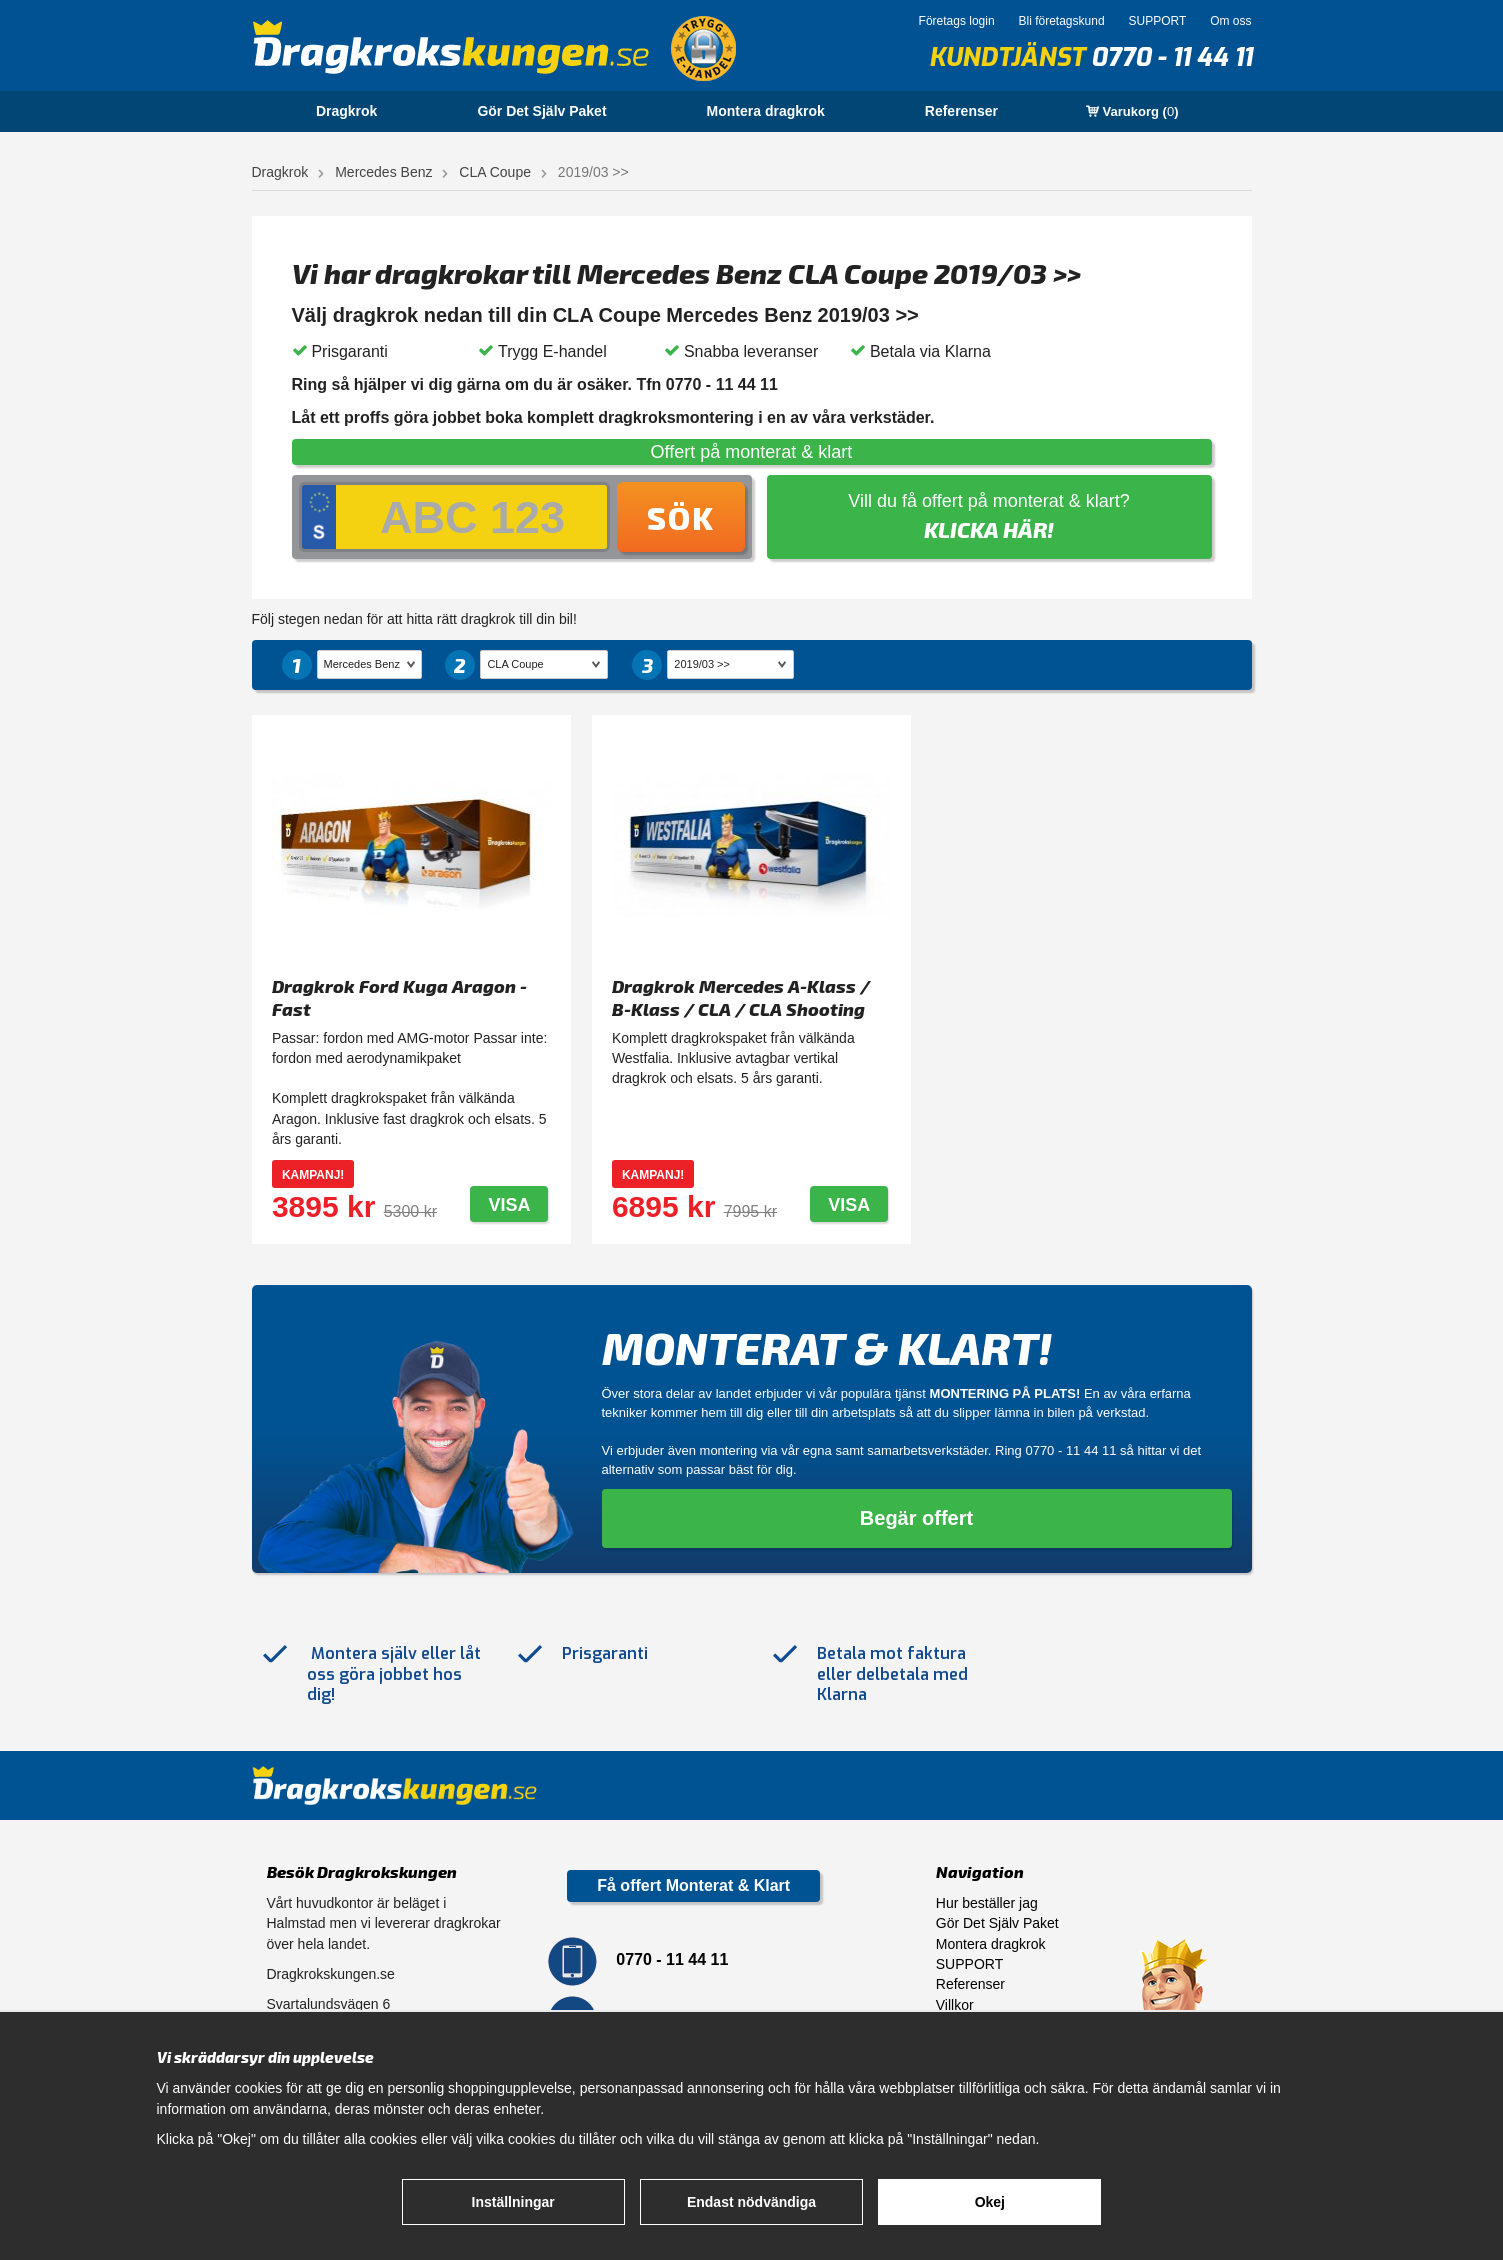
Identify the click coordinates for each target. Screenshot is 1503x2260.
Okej (990, 2202)
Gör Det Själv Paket (541, 111)
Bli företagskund (1062, 21)
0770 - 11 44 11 (1171, 57)
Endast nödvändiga (751, 2202)
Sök (681, 517)
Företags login (957, 21)
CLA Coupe (495, 172)
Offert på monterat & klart (752, 452)
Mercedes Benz (383, 172)
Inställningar (513, 2202)
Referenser (961, 111)
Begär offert (916, 1518)
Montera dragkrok (766, 111)
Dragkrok (346, 111)
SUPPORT (1157, 21)
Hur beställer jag (987, 1903)
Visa (509, 1205)
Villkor (955, 2005)
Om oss (1230, 21)
